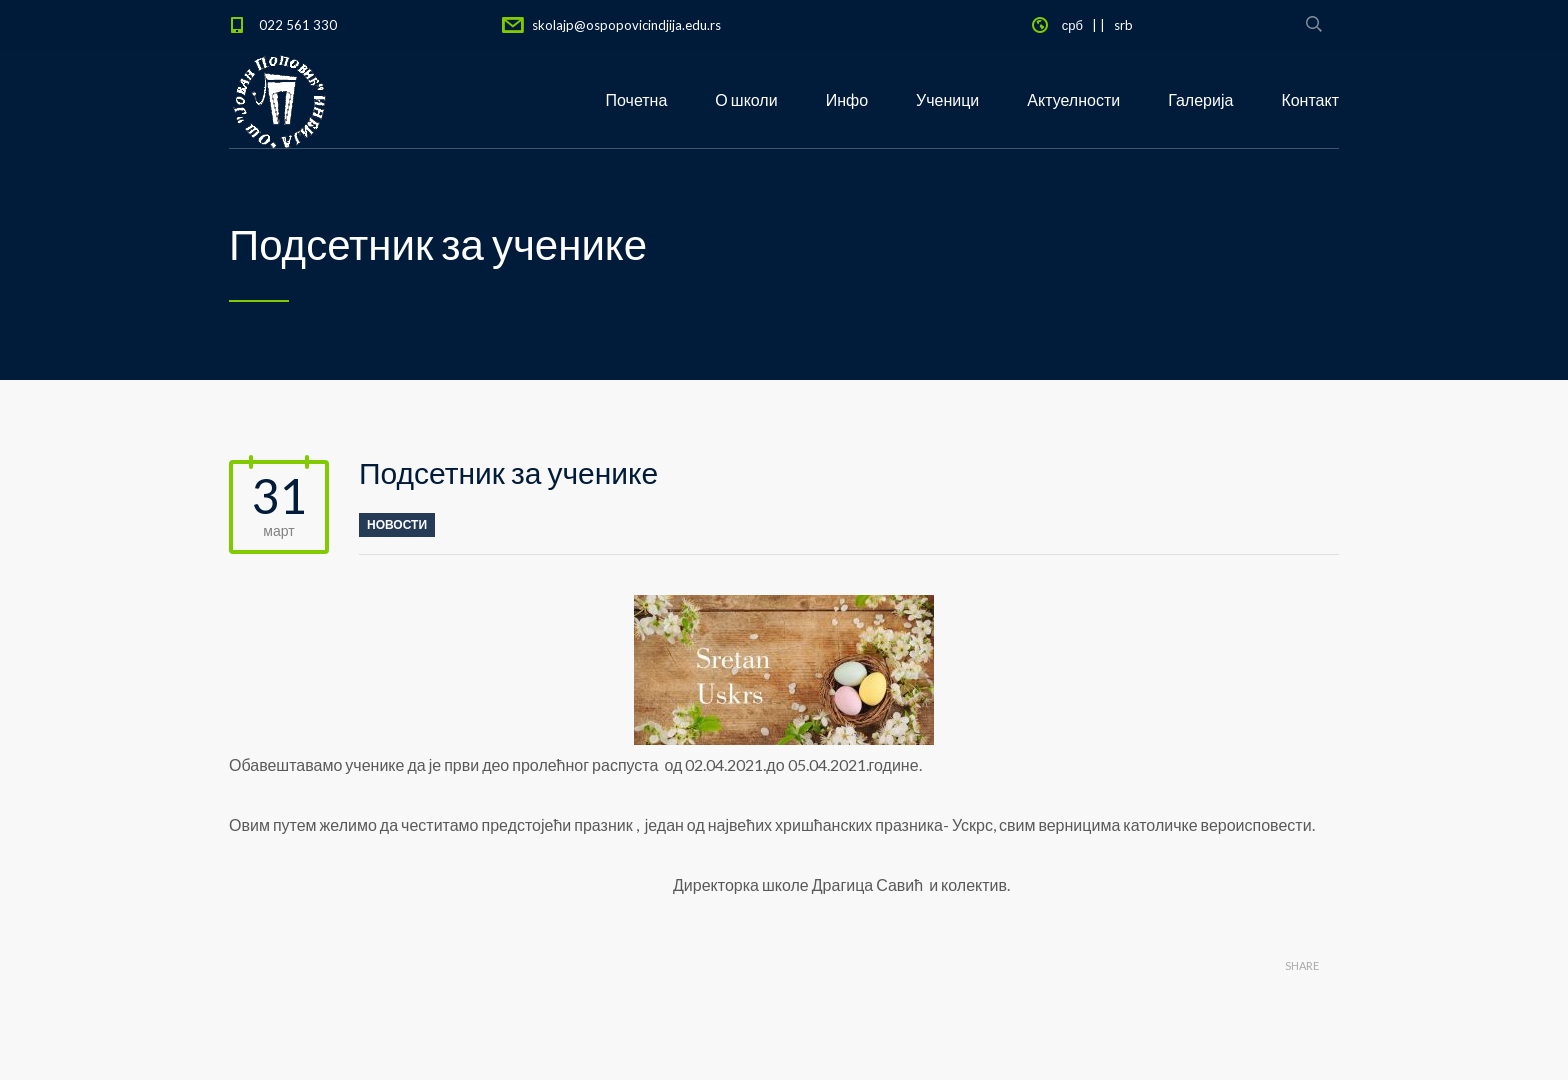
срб (1072, 25)
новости (397, 524)
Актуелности (1073, 99)
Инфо (847, 99)
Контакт (1310, 99)
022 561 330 (298, 25)
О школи (746, 99)
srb (1123, 25)
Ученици (947, 99)
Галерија (1200, 99)
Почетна (637, 99)
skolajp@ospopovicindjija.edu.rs (626, 25)
